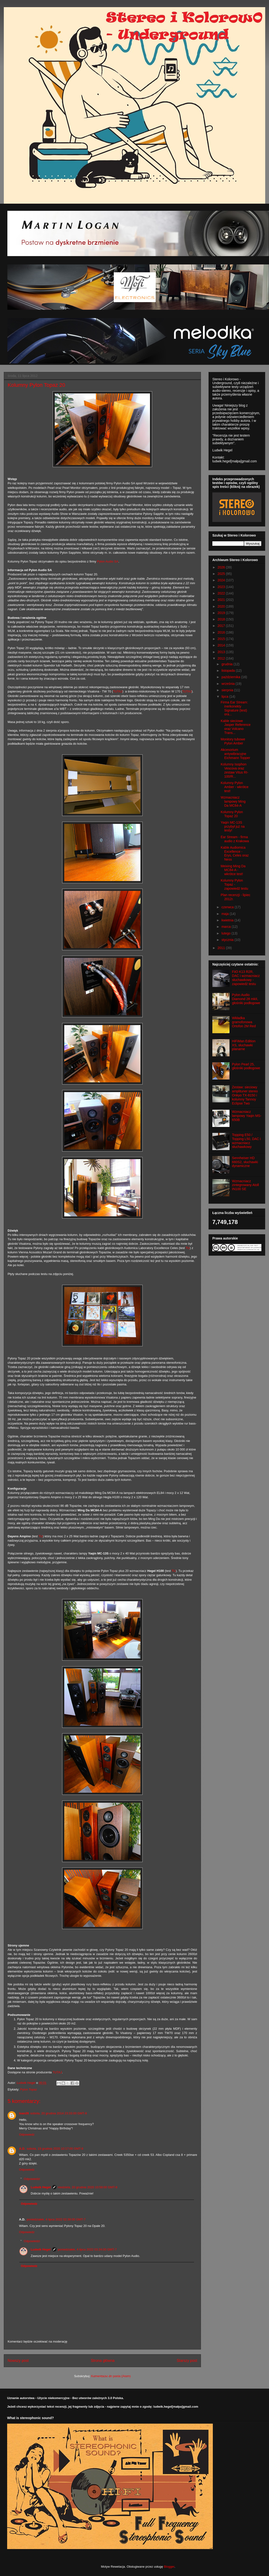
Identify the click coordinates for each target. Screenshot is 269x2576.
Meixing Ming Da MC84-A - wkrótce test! (233, 870)
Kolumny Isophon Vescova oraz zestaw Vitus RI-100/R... (234, 770)
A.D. (22, 2148)
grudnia (227, 664)
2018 (222, 619)
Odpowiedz (27, 2134)
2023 (222, 587)
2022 (222, 593)
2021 (222, 600)
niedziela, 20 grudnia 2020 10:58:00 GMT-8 (87, 2187)
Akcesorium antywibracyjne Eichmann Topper (235, 754)
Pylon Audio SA (108, 561)
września (228, 684)
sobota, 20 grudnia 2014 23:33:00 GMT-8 (58, 2113)
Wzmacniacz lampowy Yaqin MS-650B (246, 1116)
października (231, 677)
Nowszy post (18, 2361)
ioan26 (24, 2113)
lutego (226, 933)
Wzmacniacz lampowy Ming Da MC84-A (233, 801)
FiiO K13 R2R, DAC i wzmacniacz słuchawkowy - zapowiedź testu (246, 978)
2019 (222, 613)
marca (226, 927)
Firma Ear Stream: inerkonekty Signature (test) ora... (234, 708)
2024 (222, 580)
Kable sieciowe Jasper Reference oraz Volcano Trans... (236, 727)
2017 (222, 626)
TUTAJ (117, 691)
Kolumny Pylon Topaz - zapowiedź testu (234, 884)
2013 (222, 652)
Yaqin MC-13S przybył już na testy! (233, 826)
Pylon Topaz (28, 2089)
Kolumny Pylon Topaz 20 (232, 814)
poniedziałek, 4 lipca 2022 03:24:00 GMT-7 (87, 2249)
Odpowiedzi (32, 2179)
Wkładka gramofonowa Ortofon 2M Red (244, 1022)
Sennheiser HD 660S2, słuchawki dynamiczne (245, 1162)
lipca (225, 696)
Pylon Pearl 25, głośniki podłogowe (246, 1066)
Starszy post (187, 2361)
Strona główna (103, 2361)
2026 (222, 567)
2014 (222, 645)
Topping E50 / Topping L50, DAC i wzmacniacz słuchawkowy (246, 1141)
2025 (222, 574)
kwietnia (227, 920)
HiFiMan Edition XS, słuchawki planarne (244, 1045)
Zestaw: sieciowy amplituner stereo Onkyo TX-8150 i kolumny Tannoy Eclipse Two (245, 1095)
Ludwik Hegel (41, 2187)
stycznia (227, 940)
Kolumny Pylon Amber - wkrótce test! (235, 787)
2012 (222, 658)
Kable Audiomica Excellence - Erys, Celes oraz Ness (235, 853)
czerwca (227, 907)
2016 (222, 632)
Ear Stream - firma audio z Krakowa (235, 839)
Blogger (169, 2566)
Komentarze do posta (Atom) (111, 2376)
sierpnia (227, 690)
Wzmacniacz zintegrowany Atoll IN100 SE (245, 1185)
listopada (228, 670)
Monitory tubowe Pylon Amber (233, 741)
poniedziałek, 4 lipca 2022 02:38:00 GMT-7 (56, 2219)
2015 (222, 639)
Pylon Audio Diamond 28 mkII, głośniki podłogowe (246, 999)
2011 (222, 948)
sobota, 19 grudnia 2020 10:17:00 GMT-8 (55, 2148)
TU (188, 1248)
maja (225, 914)
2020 (222, 606)
